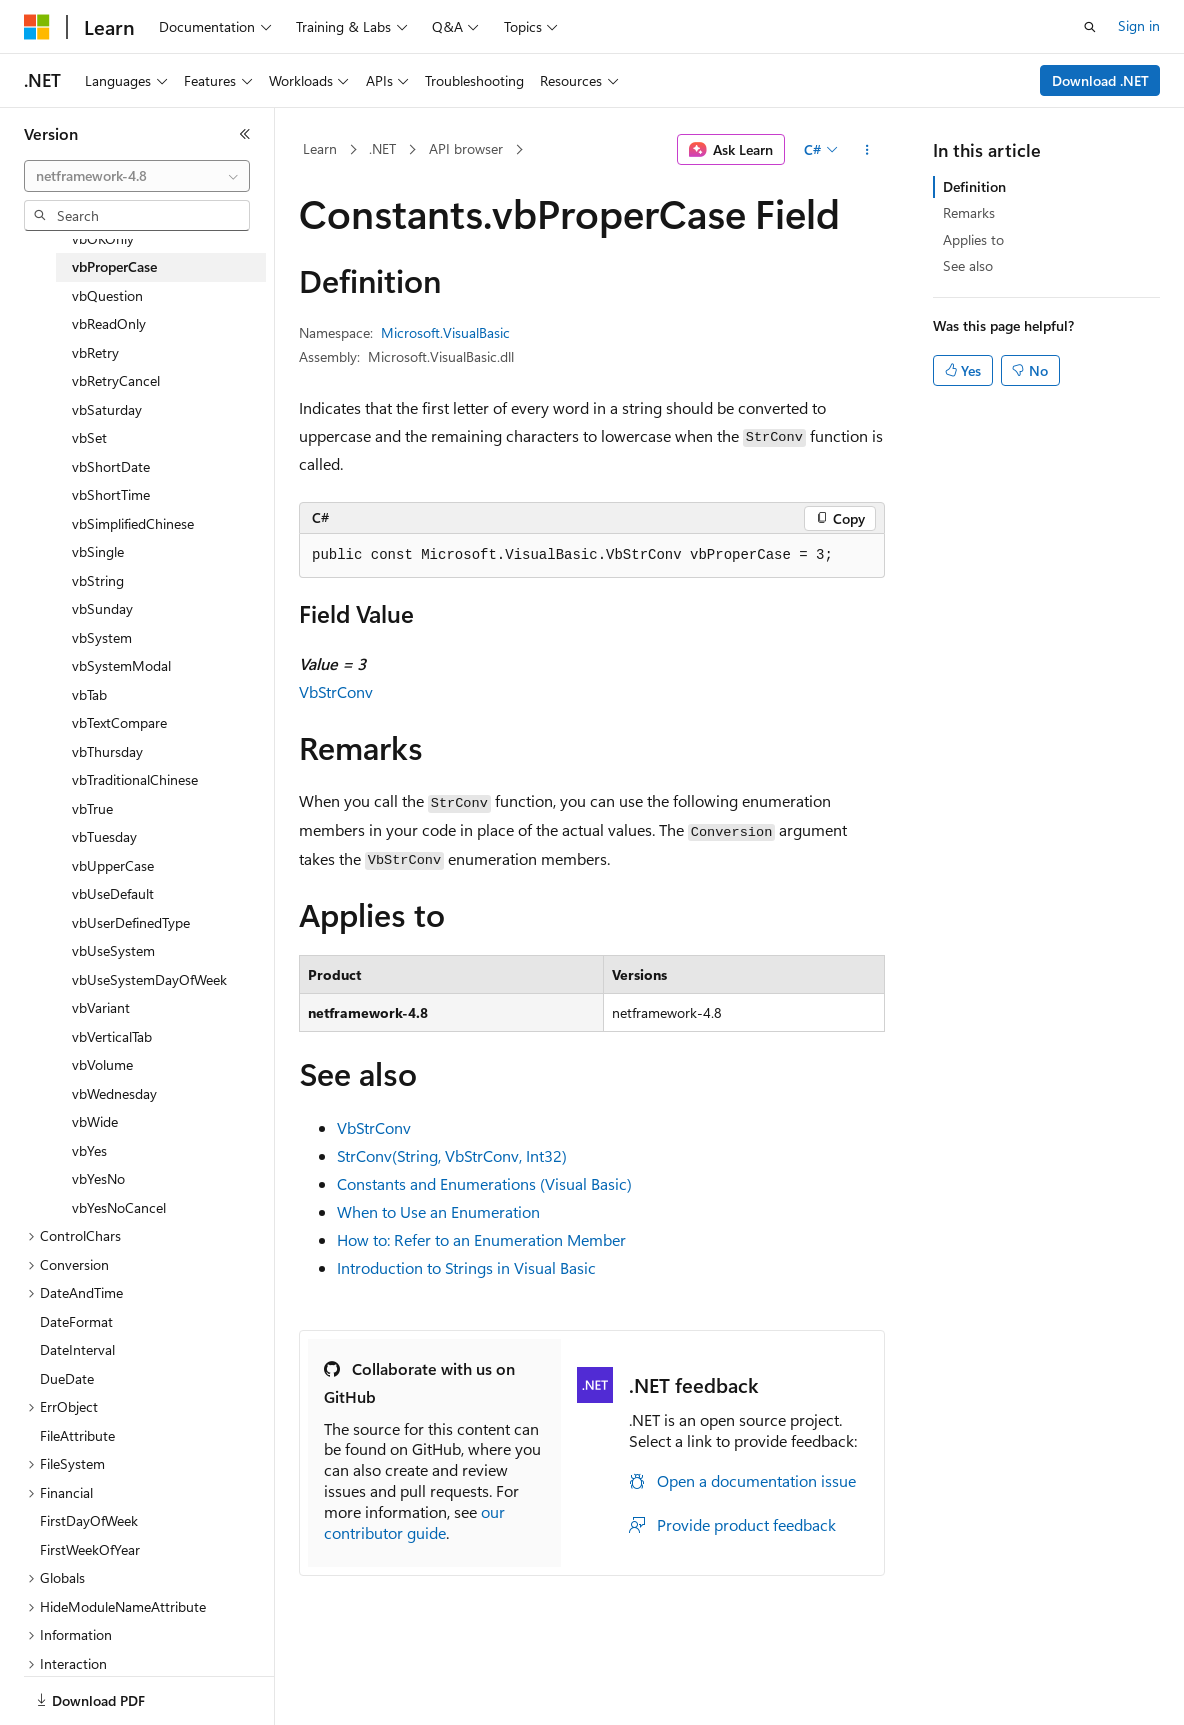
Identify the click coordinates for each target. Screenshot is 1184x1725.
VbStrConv (336, 691)
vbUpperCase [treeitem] (113, 865)
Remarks (969, 212)
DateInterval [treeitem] (77, 1349)
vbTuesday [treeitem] (104, 836)
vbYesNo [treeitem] (98, 1178)
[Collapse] (245, 134)
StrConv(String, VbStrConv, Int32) (452, 1155)
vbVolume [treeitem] (102, 1064)
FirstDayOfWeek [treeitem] (89, 1520)
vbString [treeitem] (98, 580)
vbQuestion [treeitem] (107, 295)
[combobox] (137, 176)
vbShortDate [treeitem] (111, 466)
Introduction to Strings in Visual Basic (466, 1267)
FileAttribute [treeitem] (77, 1435)
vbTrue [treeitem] (92, 808)
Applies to (973, 239)
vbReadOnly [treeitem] (109, 323)
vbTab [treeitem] (89, 694)
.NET (382, 148)
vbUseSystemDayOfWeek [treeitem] (149, 979)
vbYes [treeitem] (89, 1150)
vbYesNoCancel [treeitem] (119, 1207)
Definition (974, 186)
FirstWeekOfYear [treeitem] (90, 1549)
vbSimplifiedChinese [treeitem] (133, 523)
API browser (466, 148)
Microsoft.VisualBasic (445, 332)
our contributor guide (414, 1522)
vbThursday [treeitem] (107, 751)
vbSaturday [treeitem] (107, 409)
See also (968, 265)
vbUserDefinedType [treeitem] (131, 922)
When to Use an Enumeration (438, 1211)
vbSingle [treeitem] (98, 551)
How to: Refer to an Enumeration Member (481, 1239)
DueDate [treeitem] (67, 1378)
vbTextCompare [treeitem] (119, 722)
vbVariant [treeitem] (101, 1007)
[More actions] (867, 150)
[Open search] (1090, 27)
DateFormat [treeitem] (76, 1321)
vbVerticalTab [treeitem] (112, 1036)
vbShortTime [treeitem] (111, 494)
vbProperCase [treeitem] (114, 266)
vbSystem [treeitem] (102, 637)
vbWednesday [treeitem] (114, 1093)
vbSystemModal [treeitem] (121, 665)
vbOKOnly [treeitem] (103, 238)
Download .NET (1100, 80)
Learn (320, 148)
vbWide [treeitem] (95, 1121)
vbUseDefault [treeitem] (113, 893)
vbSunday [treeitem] (102, 608)
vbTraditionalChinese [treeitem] (135, 779)
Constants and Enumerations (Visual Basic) (484, 1183)
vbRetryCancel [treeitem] (116, 380)
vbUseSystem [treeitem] (113, 950)
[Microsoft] (37, 27)
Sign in (1139, 25)
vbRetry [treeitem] (95, 352)
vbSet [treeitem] (89, 437)
